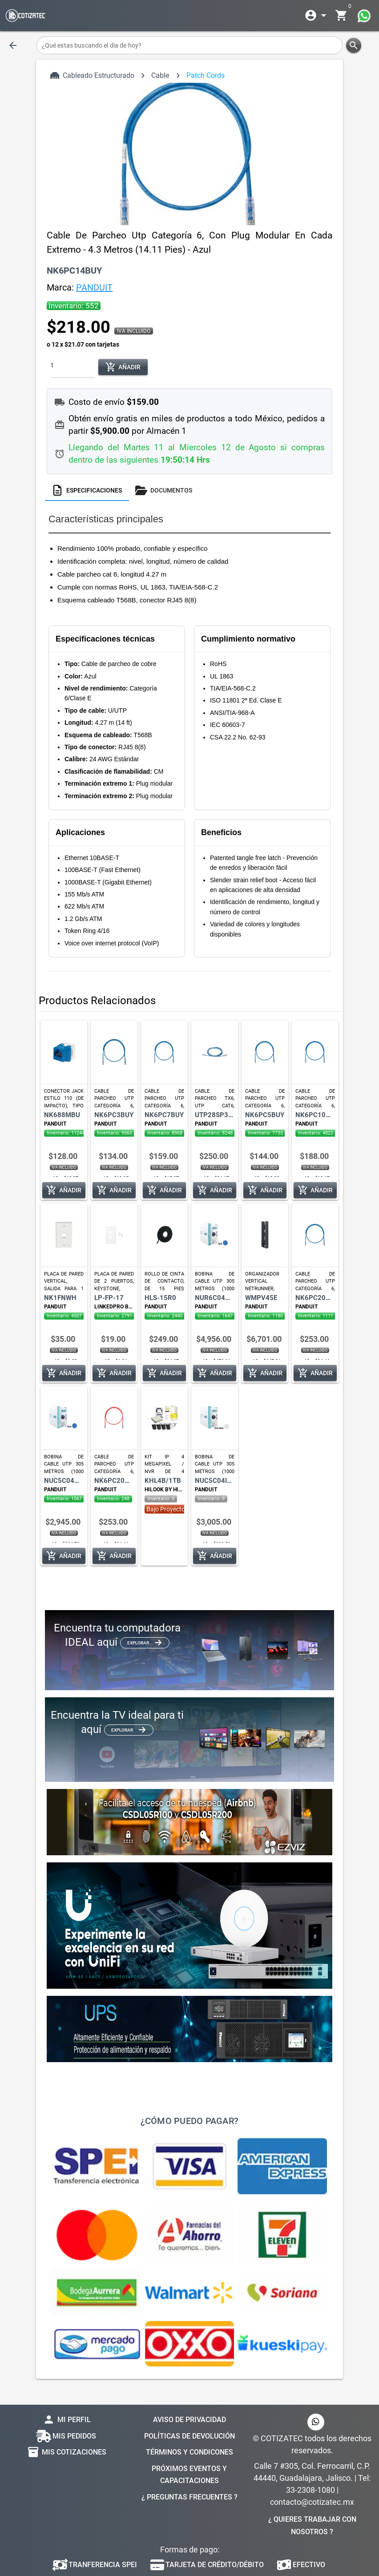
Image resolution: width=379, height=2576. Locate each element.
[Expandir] (317, 15)
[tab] (87, 490)
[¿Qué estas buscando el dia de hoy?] (190, 45)
